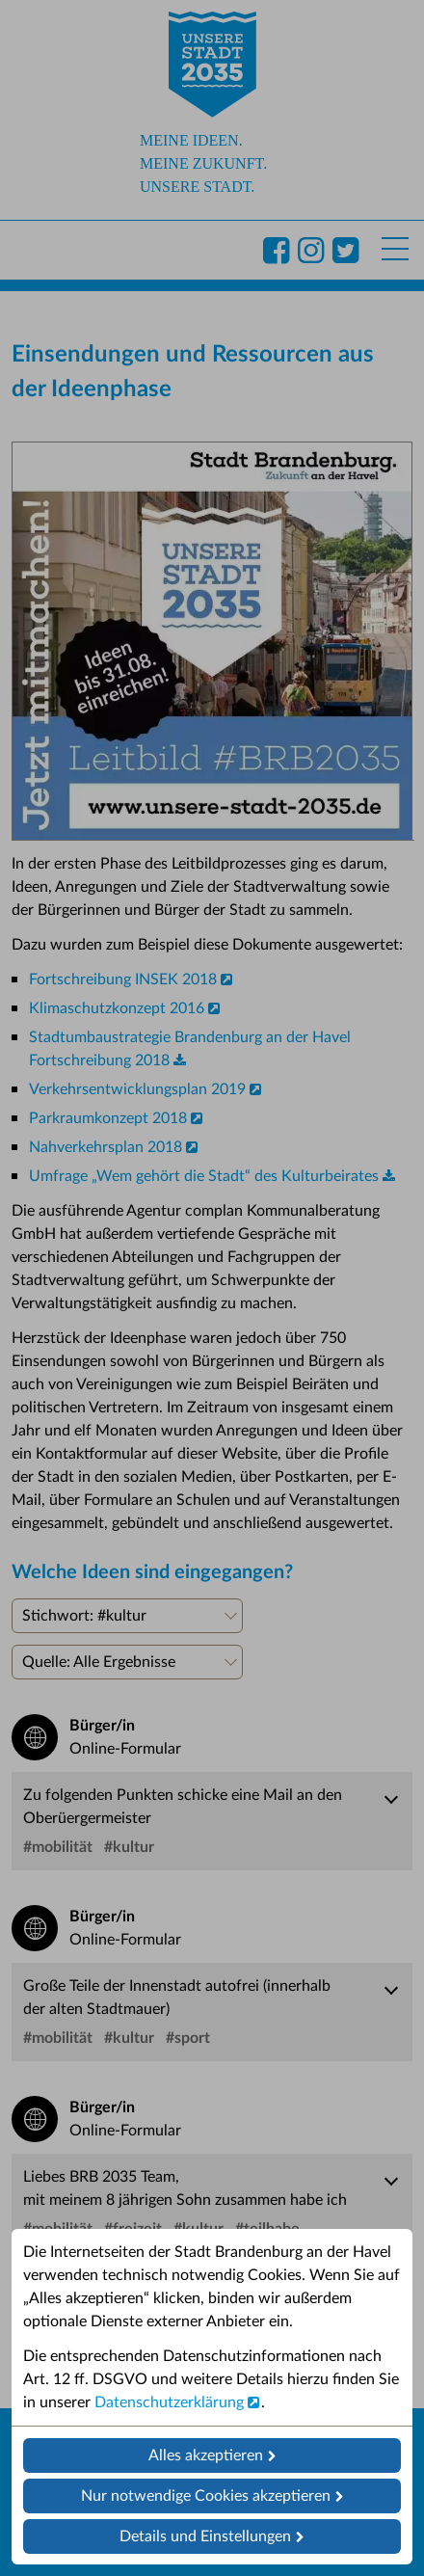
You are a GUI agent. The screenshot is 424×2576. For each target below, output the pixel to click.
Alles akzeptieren (205, 2455)
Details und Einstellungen (205, 2536)
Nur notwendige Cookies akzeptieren (206, 2496)
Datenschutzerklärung (169, 2402)
